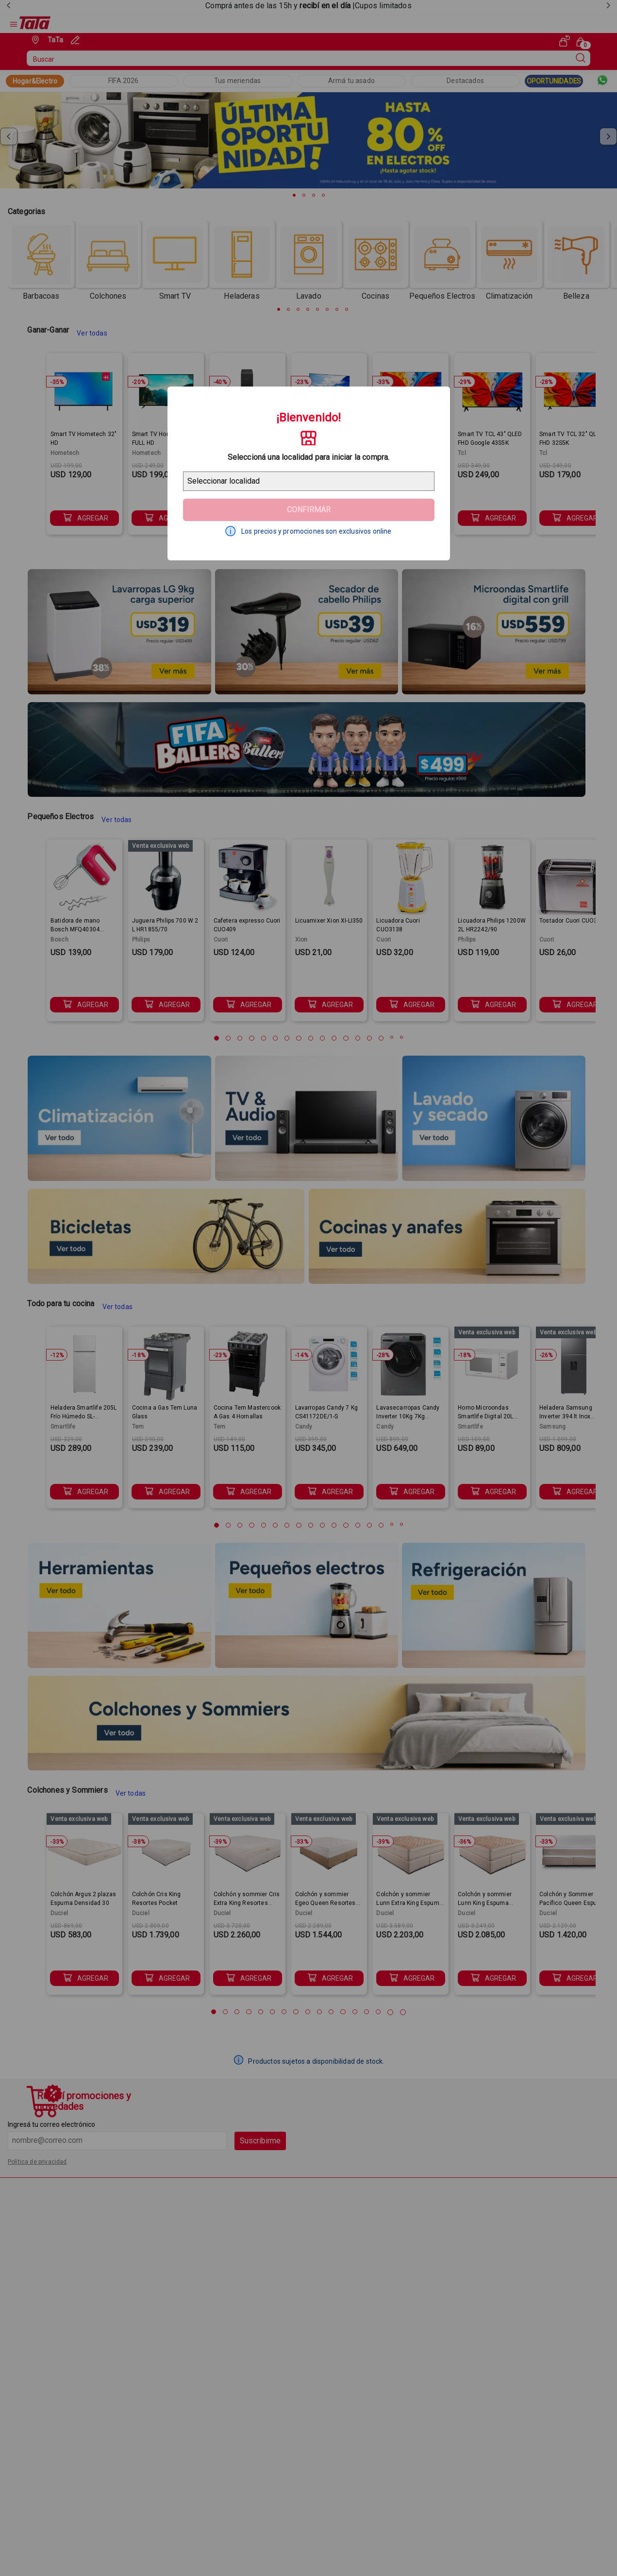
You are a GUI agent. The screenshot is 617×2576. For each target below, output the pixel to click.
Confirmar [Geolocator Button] (309, 509)
